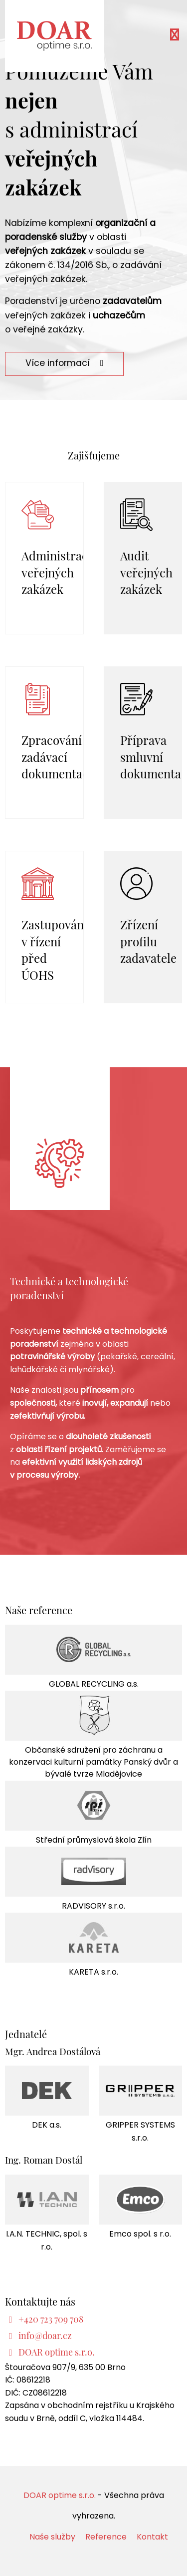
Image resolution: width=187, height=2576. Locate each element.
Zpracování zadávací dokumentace (57, 756)
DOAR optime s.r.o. (59, 2496)
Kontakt (152, 2537)
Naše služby (52, 2537)
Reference (106, 2537)
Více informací (64, 363)
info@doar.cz (45, 2335)
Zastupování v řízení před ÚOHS (54, 949)
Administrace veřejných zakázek (57, 571)
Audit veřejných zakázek (146, 571)
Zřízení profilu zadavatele (148, 940)
